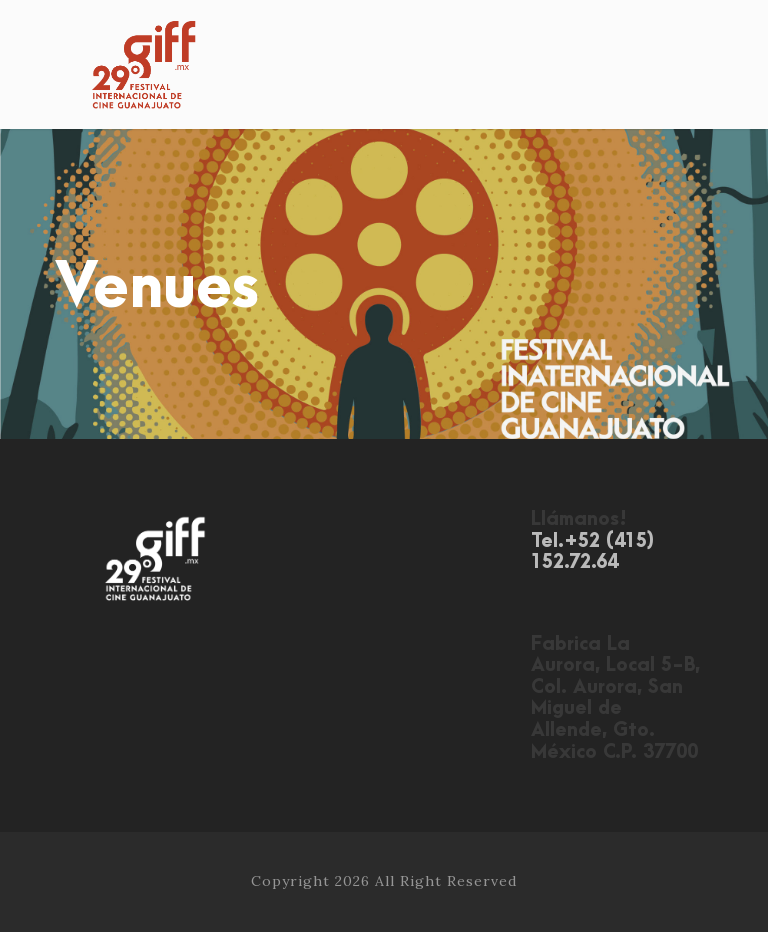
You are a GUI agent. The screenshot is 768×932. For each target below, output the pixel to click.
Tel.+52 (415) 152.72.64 (592, 552)
